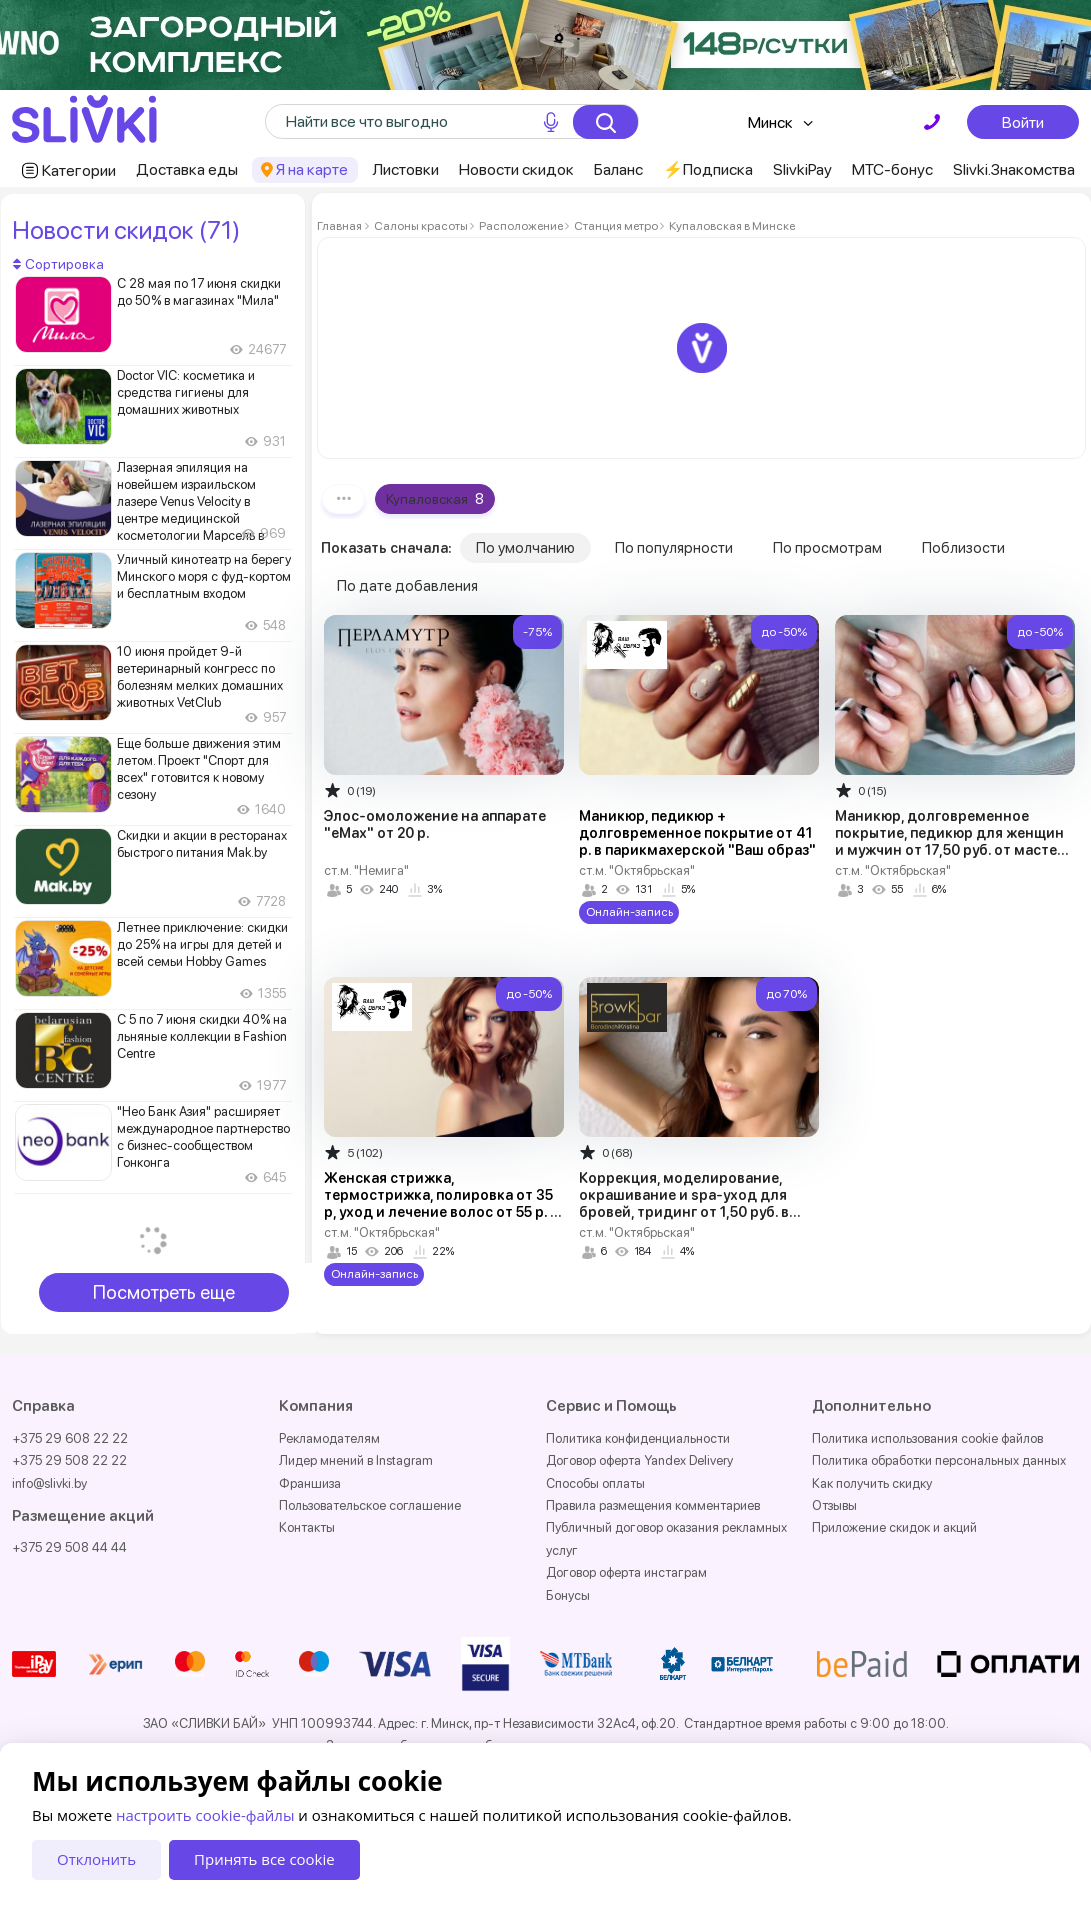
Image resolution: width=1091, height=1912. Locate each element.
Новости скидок (516, 169)
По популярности (674, 548)
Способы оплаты (595, 1483)
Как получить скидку (872, 1483)
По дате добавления (407, 586)
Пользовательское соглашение (370, 1505)
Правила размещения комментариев (653, 1505)
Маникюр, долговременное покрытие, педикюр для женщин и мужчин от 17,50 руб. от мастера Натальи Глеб (954, 841)
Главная (339, 226)
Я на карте (312, 169)
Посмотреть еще (164, 1292)
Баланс (618, 169)
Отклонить (96, 1859)
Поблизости (963, 548)
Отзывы (834, 1505)
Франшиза (310, 1483)
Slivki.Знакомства (1014, 169)
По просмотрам (827, 548)
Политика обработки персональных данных (939, 1460)
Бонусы (568, 1595)
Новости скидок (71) (126, 230)
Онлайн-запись (629, 912)
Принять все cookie (264, 1859)
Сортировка (58, 264)
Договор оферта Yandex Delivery (639, 1460)
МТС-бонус (892, 169)
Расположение (521, 226)
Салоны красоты (421, 226)
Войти (1023, 122)
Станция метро (616, 226)
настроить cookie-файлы (205, 1815)
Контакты (307, 1527)
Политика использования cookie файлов (927, 1438)
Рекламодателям (329, 1438)
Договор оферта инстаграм (626, 1572)
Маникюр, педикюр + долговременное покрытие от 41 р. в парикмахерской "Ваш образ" (697, 833)
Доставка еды (187, 169)
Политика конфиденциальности (638, 1438)
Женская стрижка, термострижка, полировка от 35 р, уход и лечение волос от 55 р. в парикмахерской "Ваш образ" (441, 1203)
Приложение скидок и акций (894, 1527)
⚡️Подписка (708, 169)
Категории (79, 170)
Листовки (405, 169)
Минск (770, 122)
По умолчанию (525, 548)
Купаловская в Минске (731, 226)
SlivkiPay (802, 169)
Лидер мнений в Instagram (356, 1460)
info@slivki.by (49, 1483)
